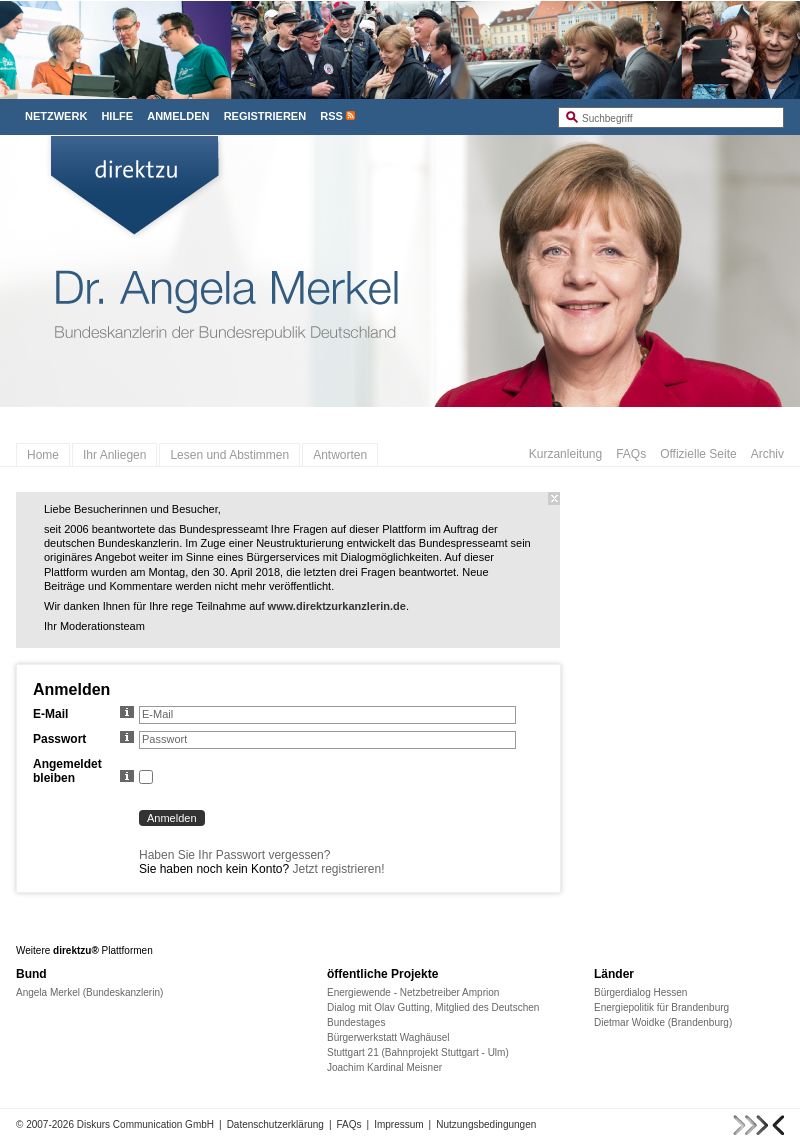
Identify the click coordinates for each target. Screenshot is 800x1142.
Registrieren (265, 116)
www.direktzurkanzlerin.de (337, 606)
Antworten (340, 455)
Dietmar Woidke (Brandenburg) (663, 1022)
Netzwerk (56, 116)
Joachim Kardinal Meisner (384, 1067)
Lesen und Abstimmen (229, 455)
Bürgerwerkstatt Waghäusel (388, 1037)
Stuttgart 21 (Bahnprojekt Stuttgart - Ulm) (418, 1052)
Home (43, 455)
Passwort (83, 739)
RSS (331, 116)
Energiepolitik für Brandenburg (661, 1007)
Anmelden (178, 116)
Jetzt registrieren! (338, 869)
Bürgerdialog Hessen (640, 992)
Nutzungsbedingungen (486, 1124)
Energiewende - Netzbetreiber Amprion (413, 992)
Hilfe (117, 116)
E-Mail (83, 714)
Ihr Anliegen (114, 455)
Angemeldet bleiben (83, 771)
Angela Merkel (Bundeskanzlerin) (89, 992)
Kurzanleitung (565, 454)
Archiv (767, 454)
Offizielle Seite (698, 454)
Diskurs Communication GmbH (145, 1124)
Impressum (398, 1124)
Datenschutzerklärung (275, 1124)
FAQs (631, 454)
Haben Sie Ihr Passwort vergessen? (234, 855)
